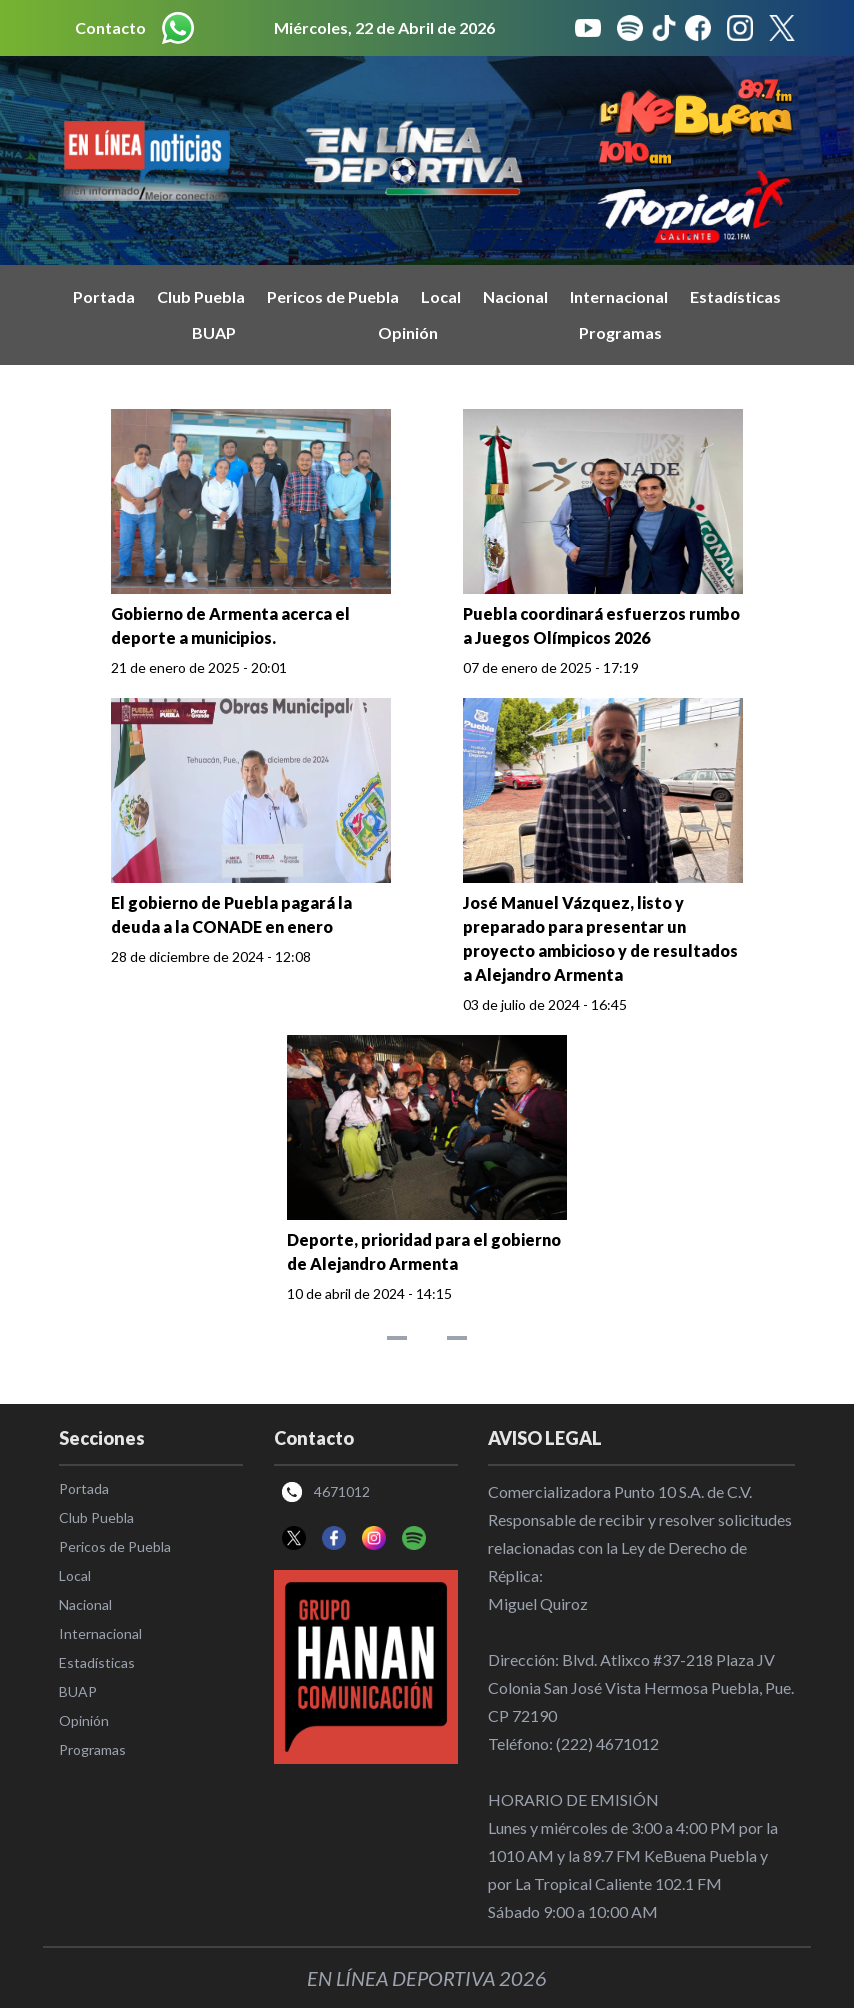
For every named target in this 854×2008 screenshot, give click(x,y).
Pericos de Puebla (333, 296)
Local (441, 296)
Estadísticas (735, 296)
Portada (104, 296)
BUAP (214, 332)
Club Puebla (201, 296)
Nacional (515, 296)
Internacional (619, 296)
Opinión (408, 332)
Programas (620, 332)
